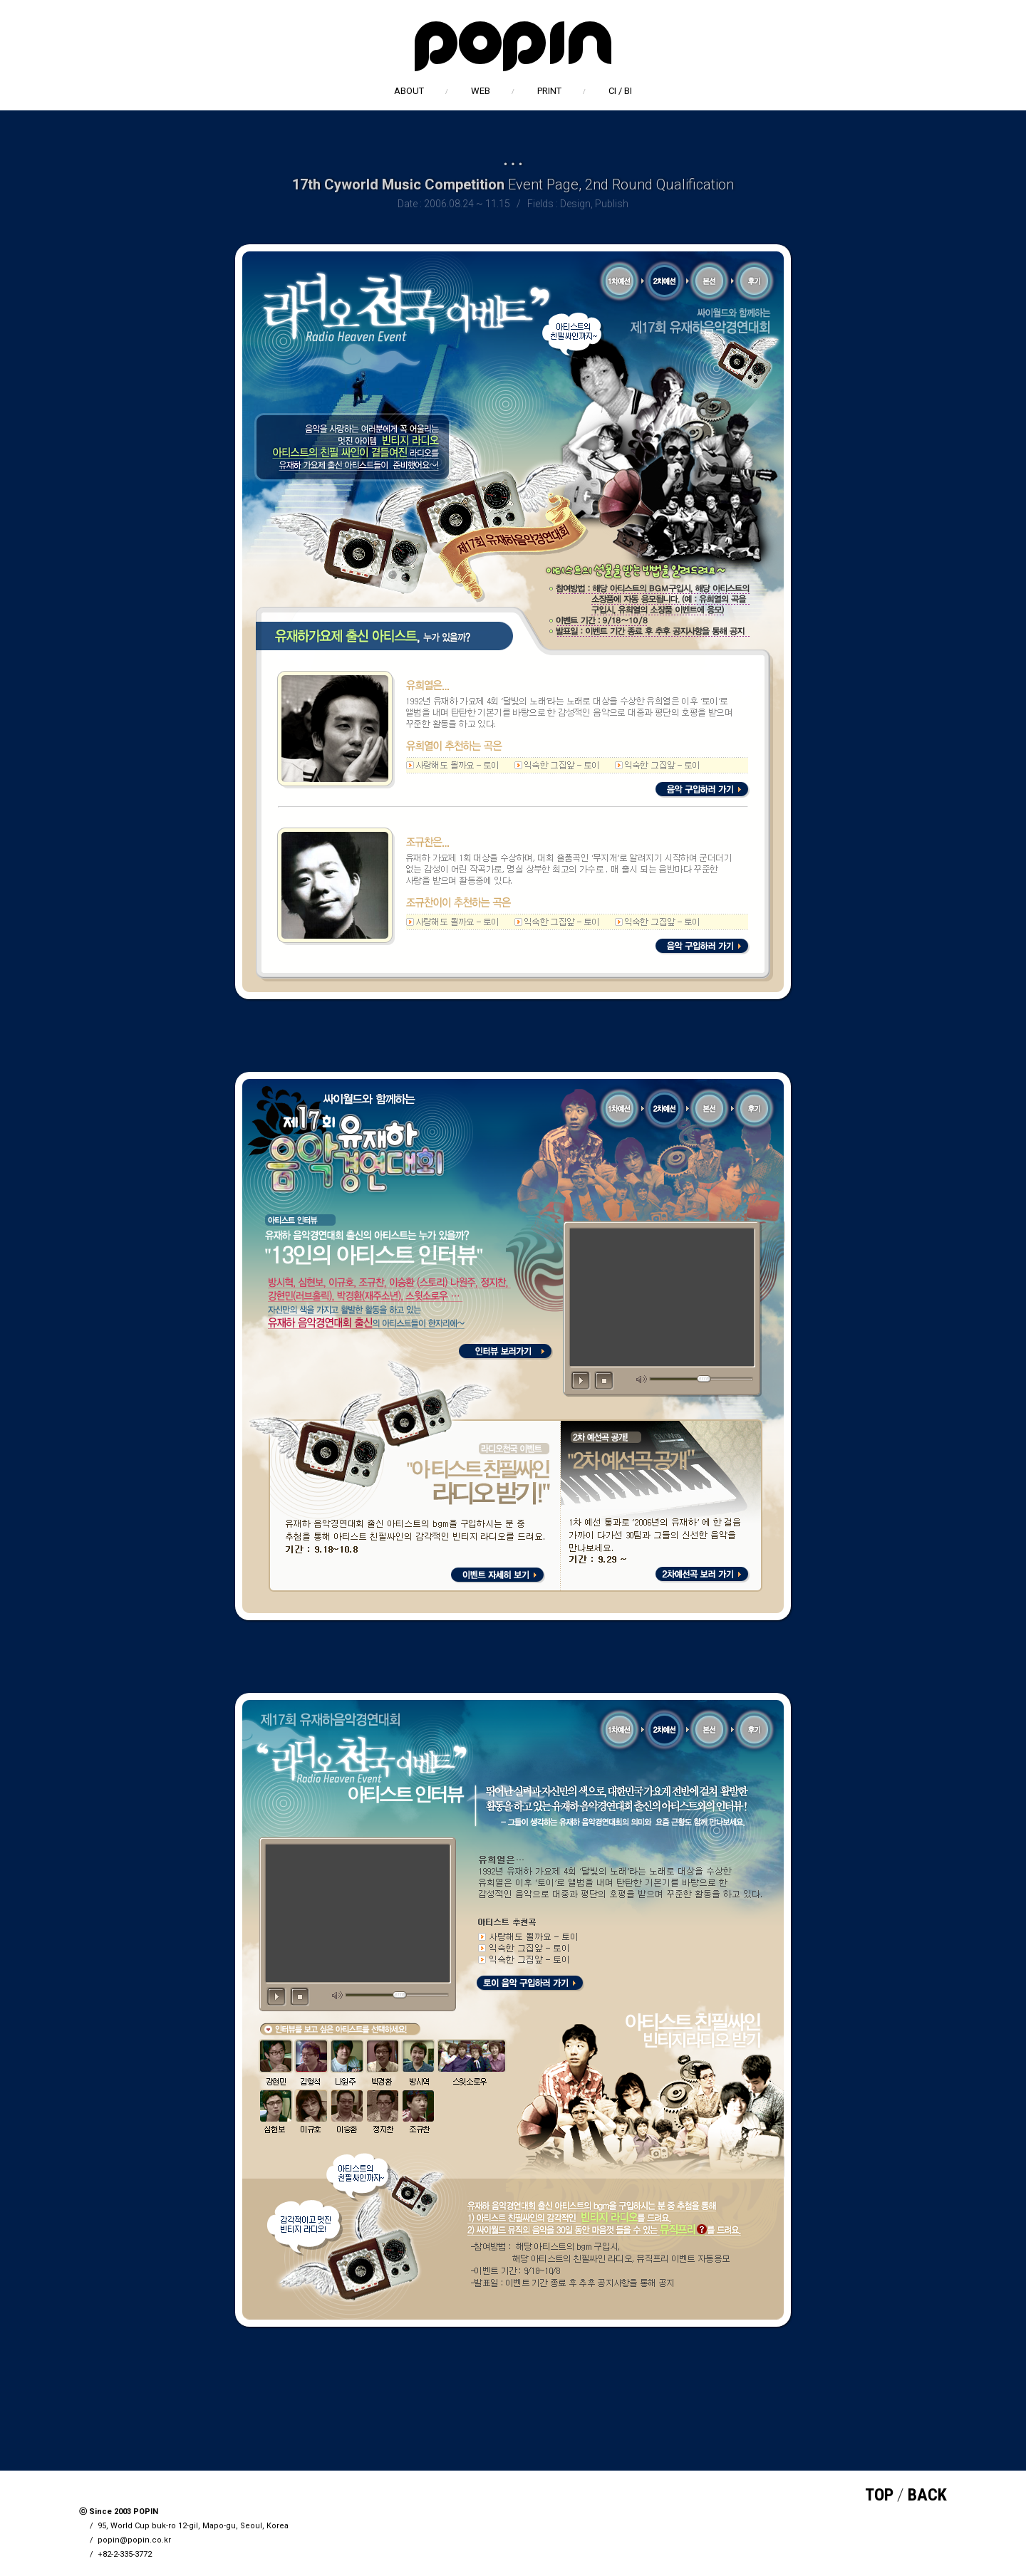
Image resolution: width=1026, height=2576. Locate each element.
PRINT (549, 90)
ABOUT (409, 90)
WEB (480, 90)
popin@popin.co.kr (134, 2540)
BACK (927, 2495)
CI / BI (620, 90)
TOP (879, 2495)
